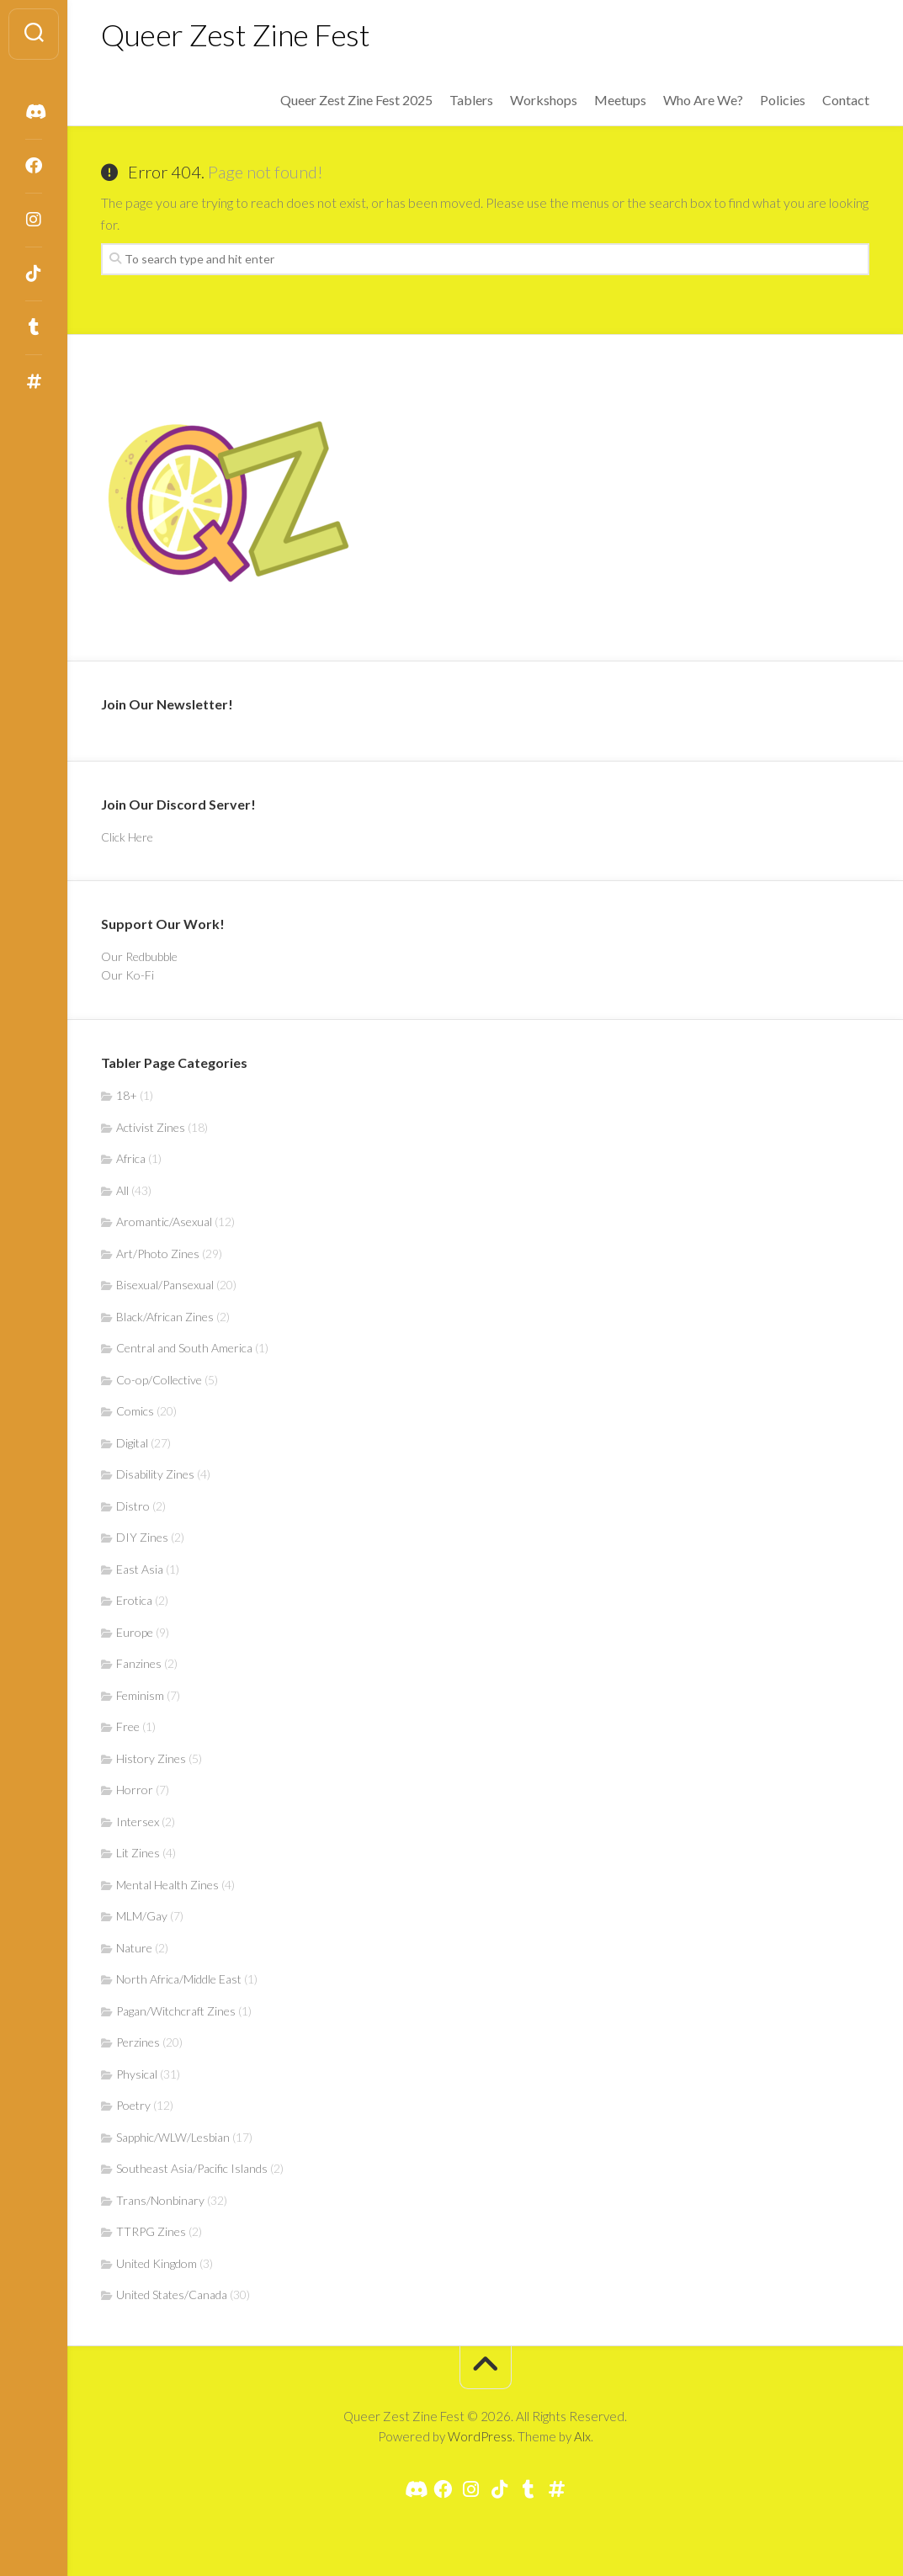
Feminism (140, 1695)
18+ (126, 1095)
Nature (134, 1948)
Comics (135, 1411)
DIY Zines (142, 1537)
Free (128, 1726)
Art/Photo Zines (157, 1253)
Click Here (127, 837)
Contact (845, 100)
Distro (133, 1506)
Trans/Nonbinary (160, 2200)
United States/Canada (171, 2294)
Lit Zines (138, 1853)
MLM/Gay (141, 1916)
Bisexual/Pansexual (165, 1284)
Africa (131, 1158)
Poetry (133, 2105)
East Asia (139, 1569)
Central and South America (184, 1348)
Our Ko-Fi (127, 975)
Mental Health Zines (167, 1885)
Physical (136, 2074)
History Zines (151, 1758)
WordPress (480, 2436)
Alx (582, 2436)
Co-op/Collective (159, 1380)
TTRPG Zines (151, 2231)
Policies (782, 100)
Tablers (471, 100)
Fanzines (139, 1663)
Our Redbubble (139, 956)
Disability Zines (155, 1474)
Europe (134, 1632)
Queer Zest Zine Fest (235, 34)
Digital (132, 1443)
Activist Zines (150, 1127)
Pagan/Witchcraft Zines (176, 2011)
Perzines (138, 2042)
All (122, 1190)
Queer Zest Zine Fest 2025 (356, 100)
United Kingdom (156, 2263)
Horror (134, 1789)
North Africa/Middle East (179, 1979)
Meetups (620, 100)
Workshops (543, 100)
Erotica (134, 1600)
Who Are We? (703, 100)
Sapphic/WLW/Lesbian (173, 2137)
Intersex (137, 1821)
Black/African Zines (165, 1316)
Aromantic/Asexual (164, 1221)
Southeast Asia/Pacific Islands (192, 2168)
